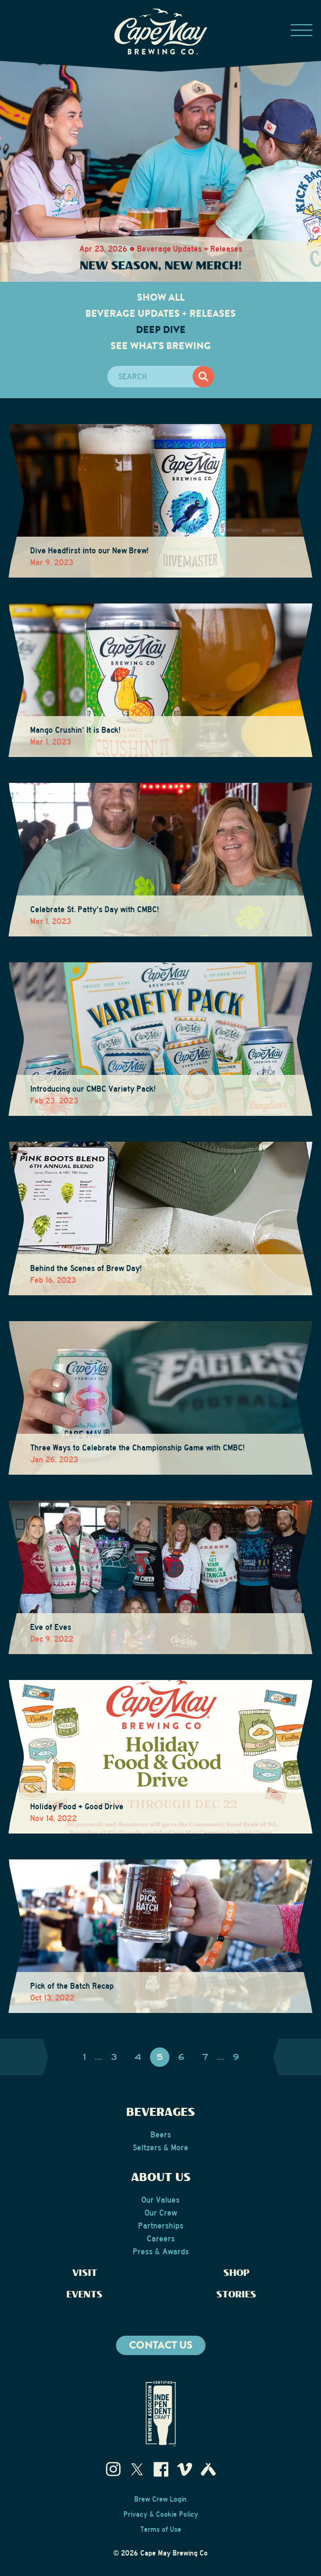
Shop (236, 2273)
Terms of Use (160, 2529)
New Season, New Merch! (161, 266)
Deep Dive (161, 330)
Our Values (160, 2200)
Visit (84, 2273)
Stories (236, 2295)
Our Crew (161, 2213)
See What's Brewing (161, 346)
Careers (161, 2239)
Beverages (160, 2113)
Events (84, 2295)
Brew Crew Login (160, 2499)
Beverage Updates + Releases (160, 314)
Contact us (161, 2345)
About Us (160, 2178)
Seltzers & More (160, 2148)
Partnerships (160, 2226)
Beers (161, 2135)
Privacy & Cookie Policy (161, 2514)
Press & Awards (161, 2251)
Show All (161, 297)
